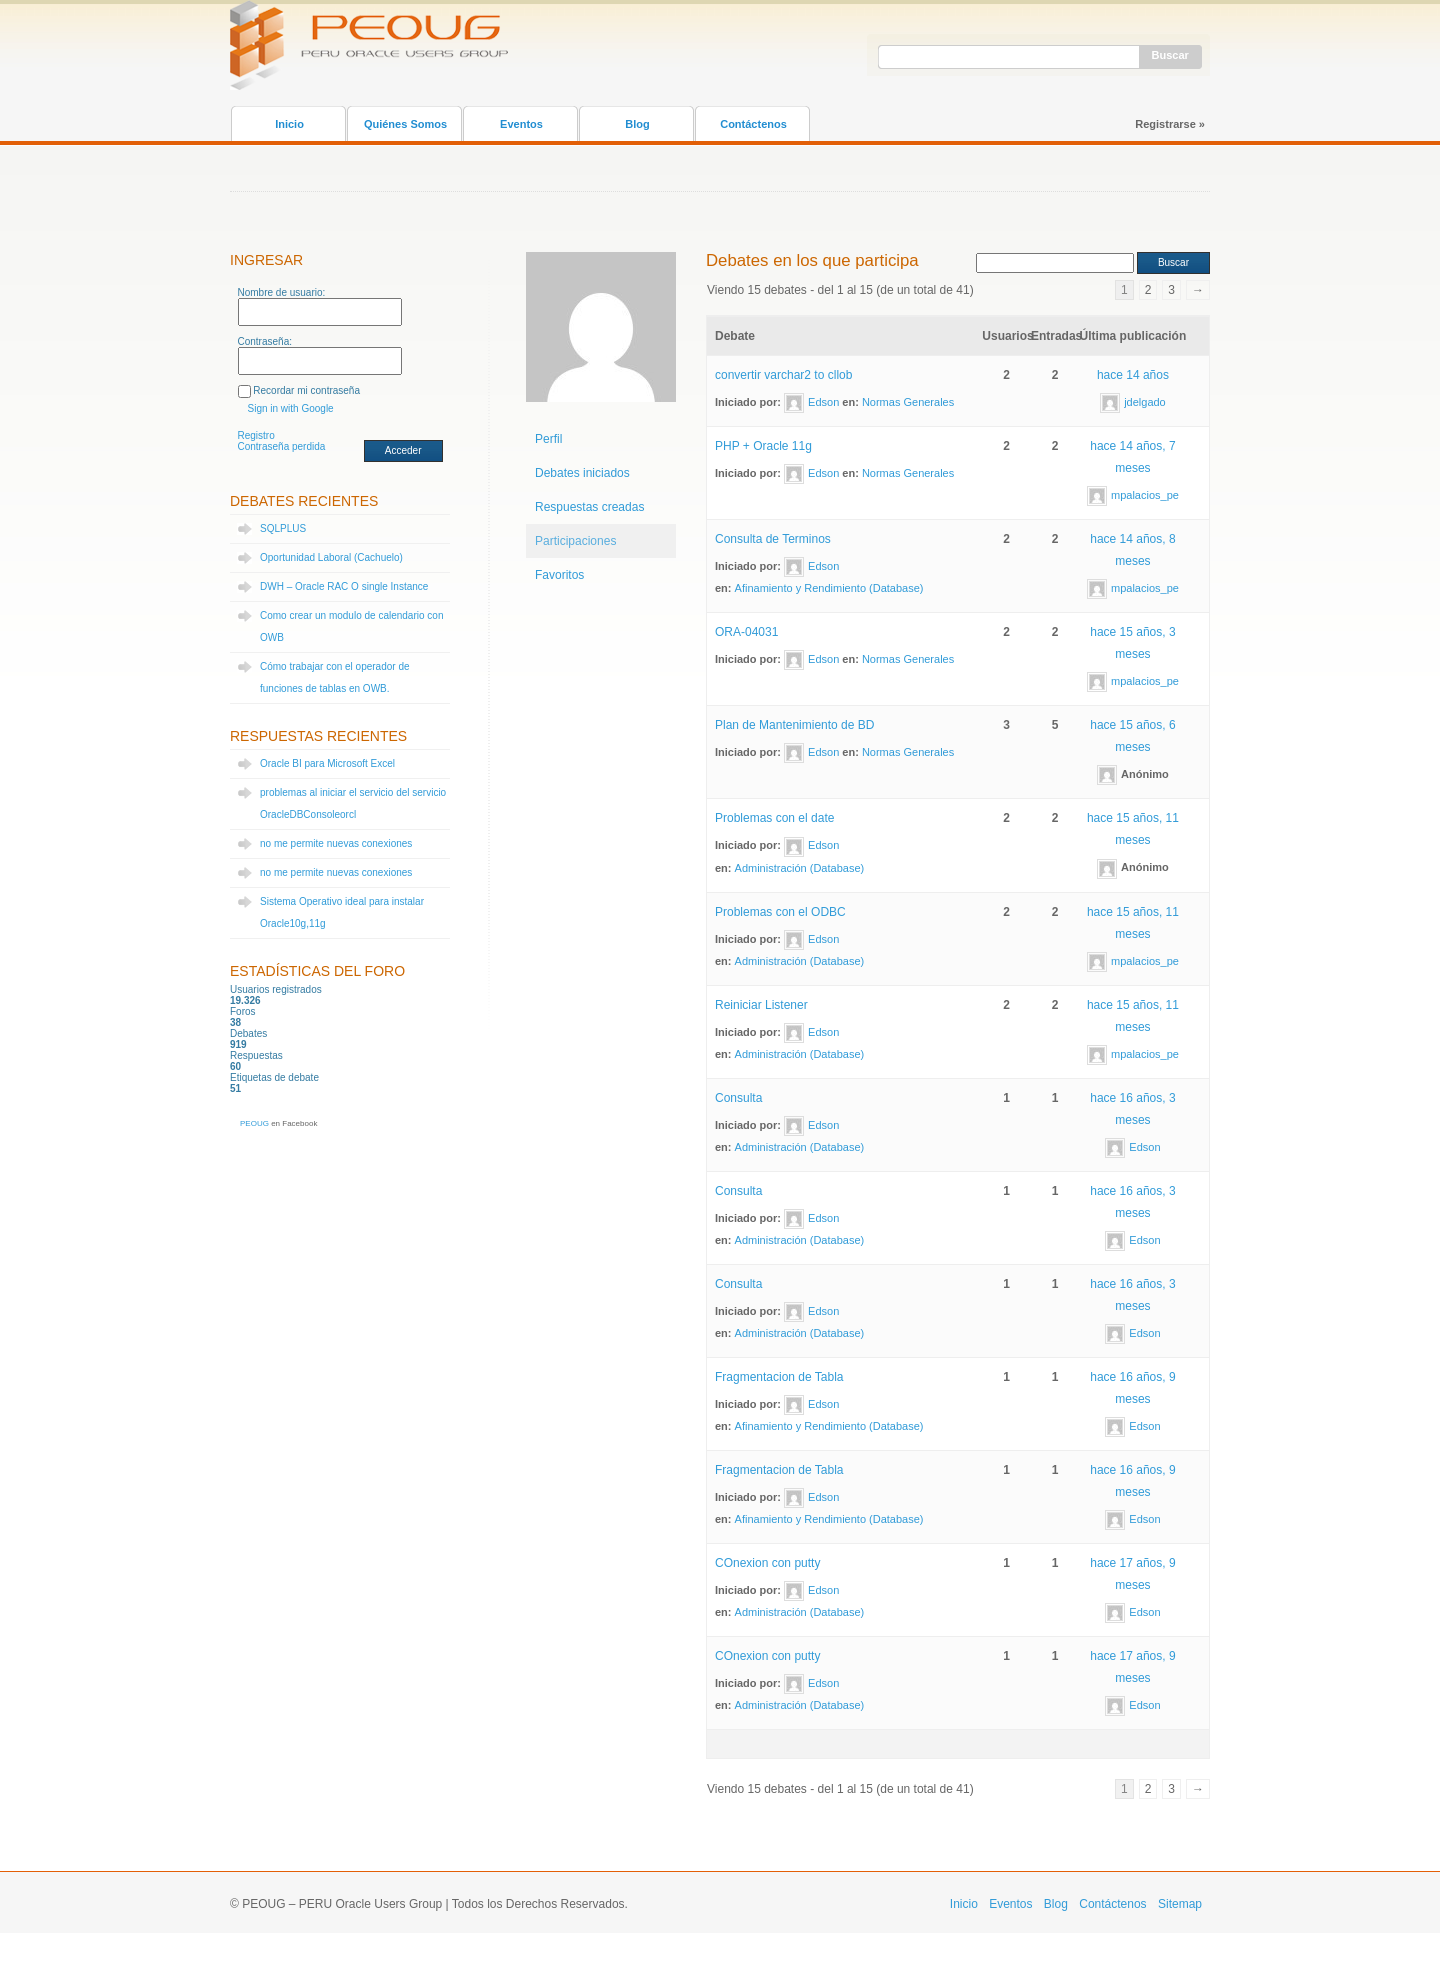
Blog (637, 124)
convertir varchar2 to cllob (783, 375)
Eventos (521, 124)
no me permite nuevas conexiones (336, 843)
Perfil (548, 439)
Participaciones (575, 541)
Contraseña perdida (282, 446)
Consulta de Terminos (773, 539)
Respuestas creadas (589, 507)
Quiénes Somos (405, 124)
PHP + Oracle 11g (763, 446)
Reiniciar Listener (761, 1005)
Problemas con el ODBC (780, 912)
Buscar (1170, 55)
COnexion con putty (767, 1563)
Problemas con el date (774, 818)
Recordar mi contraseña (306, 390)
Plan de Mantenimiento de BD (794, 725)
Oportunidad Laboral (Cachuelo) (331, 557)
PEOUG (254, 1123)
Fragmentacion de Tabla (779, 1377)
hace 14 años (1133, 375)
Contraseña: (265, 341)
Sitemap (1180, 1904)
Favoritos (559, 575)
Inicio (289, 124)
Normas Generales (908, 402)
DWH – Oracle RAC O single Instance (344, 586)
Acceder (403, 450)
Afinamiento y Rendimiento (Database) (829, 588)
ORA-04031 (746, 632)
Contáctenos (753, 124)
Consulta (738, 1098)
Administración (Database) (800, 868)
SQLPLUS (283, 528)
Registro (256, 435)
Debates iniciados (582, 473)
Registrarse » (1170, 124)
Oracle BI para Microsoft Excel (327, 763)
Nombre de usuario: (282, 292)
